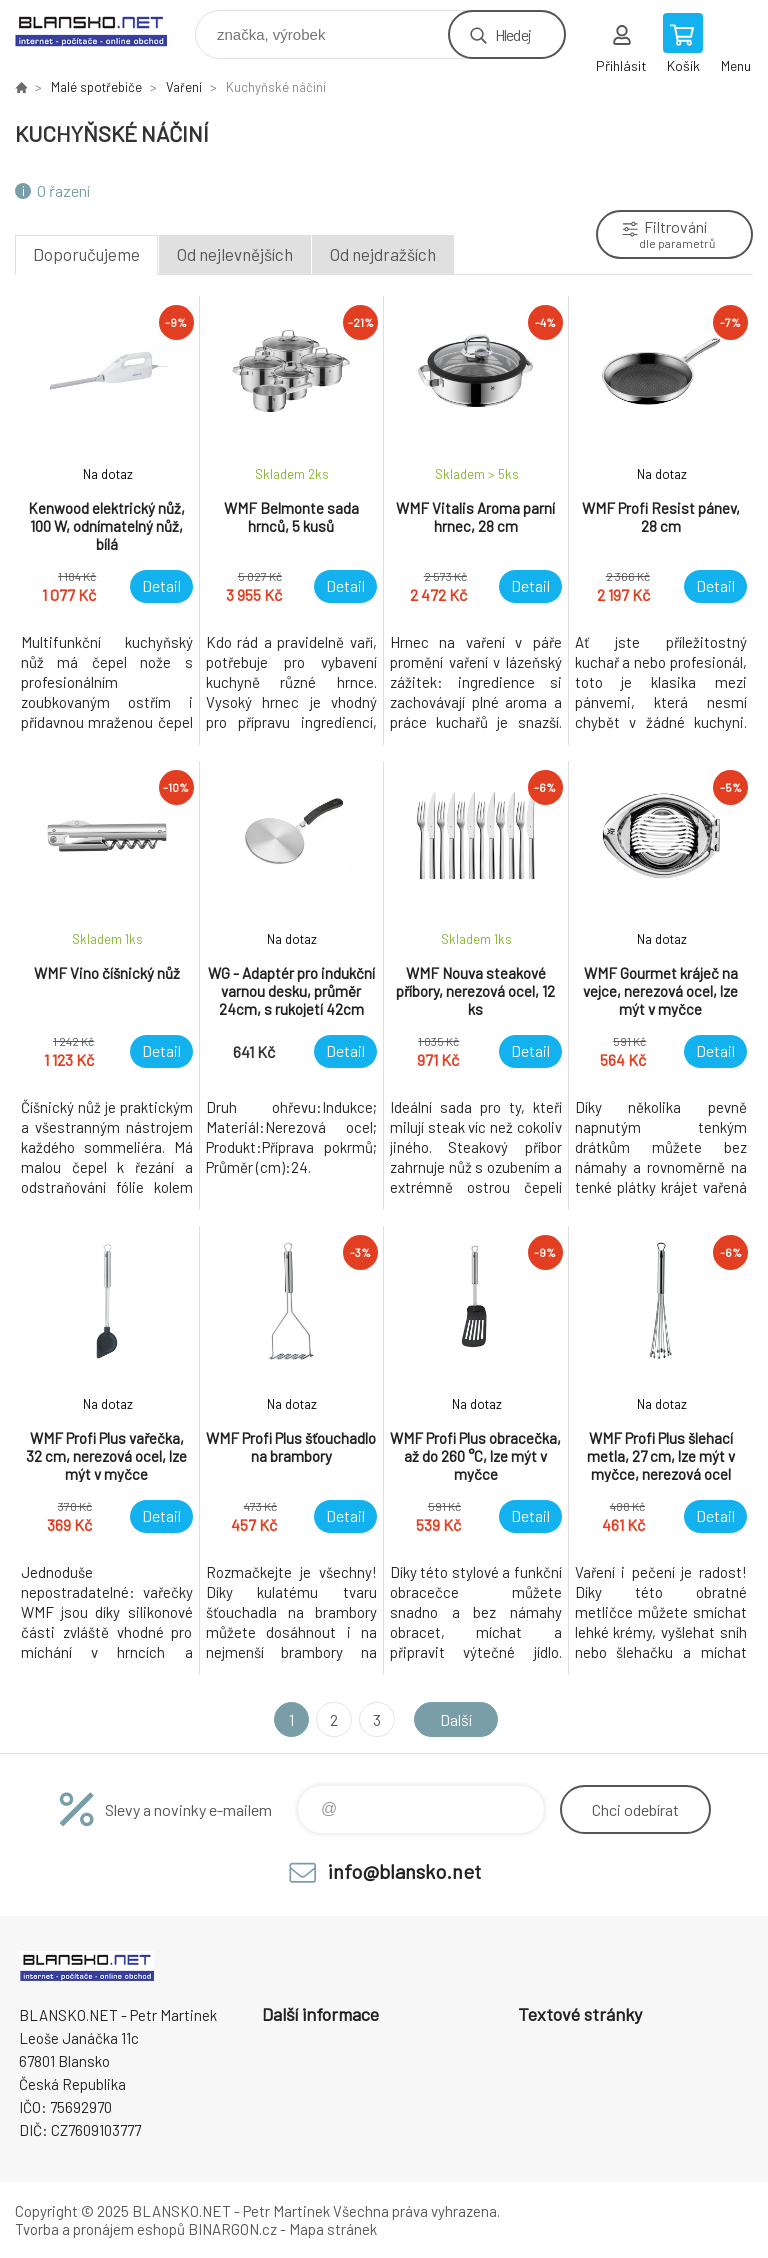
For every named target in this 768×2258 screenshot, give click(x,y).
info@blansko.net (404, 1871)
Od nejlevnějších (235, 254)
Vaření (184, 87)
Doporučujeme (86, 254)
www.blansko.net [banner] (103, 29)
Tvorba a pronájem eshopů (100, 2229)
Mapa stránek (333, 2229)
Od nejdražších (383, 254)
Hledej (513, 34)
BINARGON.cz (232, 2229)
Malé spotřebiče (96, 87)
